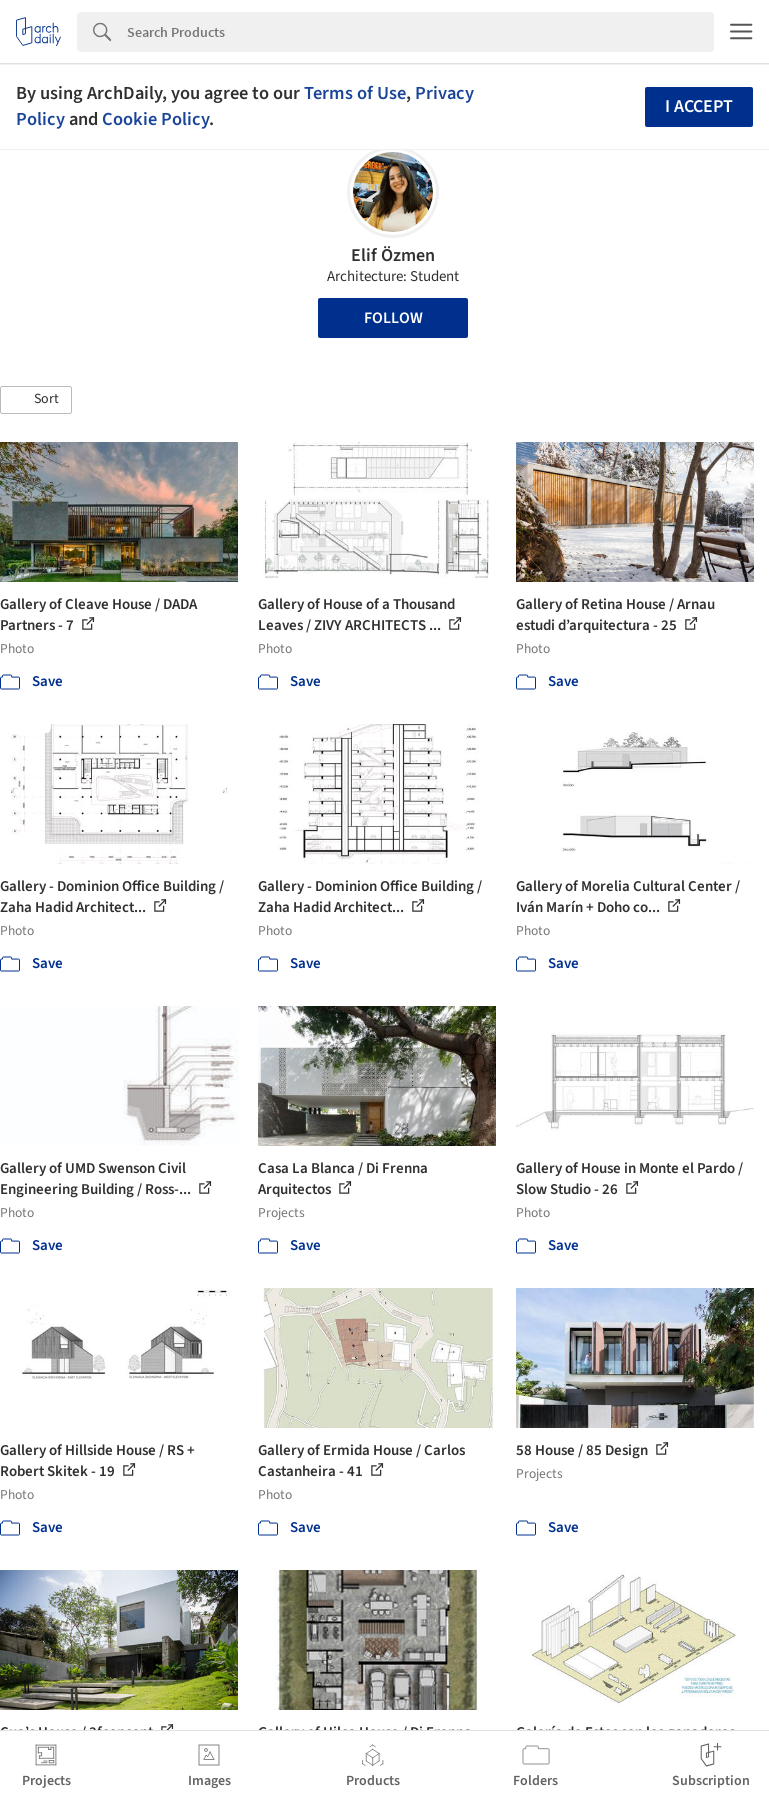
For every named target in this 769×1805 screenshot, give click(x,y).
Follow (393, 318)
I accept (699, 106)
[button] (36, 400)
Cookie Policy (155, 119)
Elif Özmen (393, 255)
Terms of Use (355, 93)
